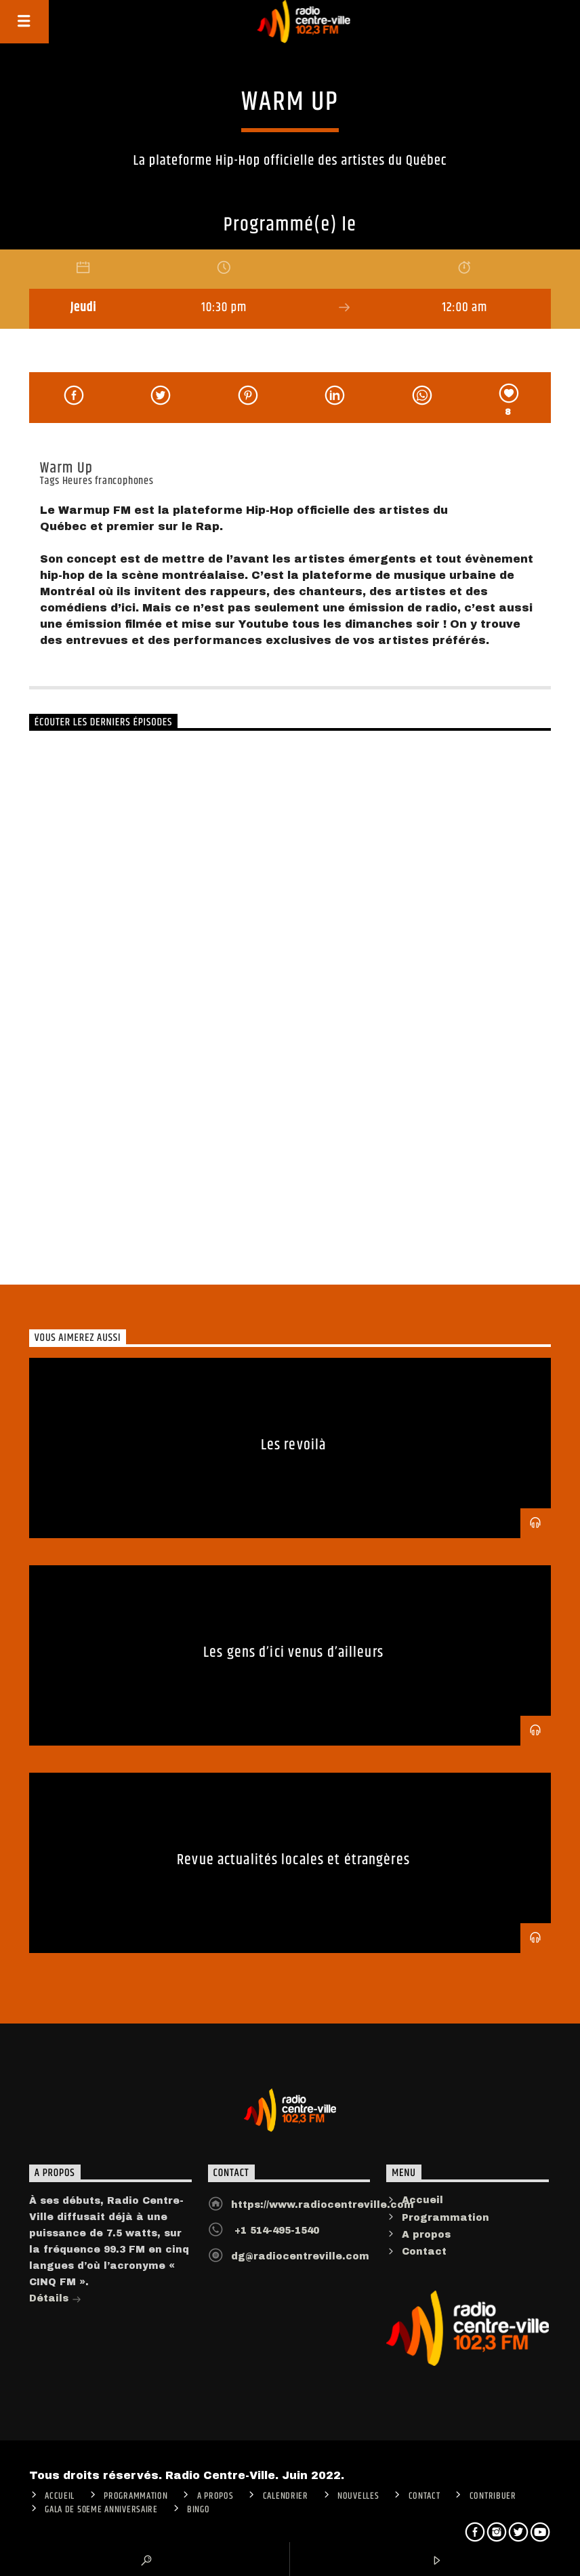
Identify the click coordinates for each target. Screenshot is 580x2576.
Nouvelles (358, 2496)
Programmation (445, 2218)
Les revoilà (293, 1445)
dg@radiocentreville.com (300, 2256)
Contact (424, 2252)
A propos (426, 2235)
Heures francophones (108, 480)
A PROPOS (215, 2496)
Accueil (422, 2200)
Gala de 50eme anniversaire (101, 2509)
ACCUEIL (60, 2496)
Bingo (198, 2509)
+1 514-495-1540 (275, 2231)
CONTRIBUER (493, 2496)
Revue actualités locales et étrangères (293, 1860)
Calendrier (285, 2496)
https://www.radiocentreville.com (322, 2205)
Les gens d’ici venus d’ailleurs (293, 1652)
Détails (55, 2299)
